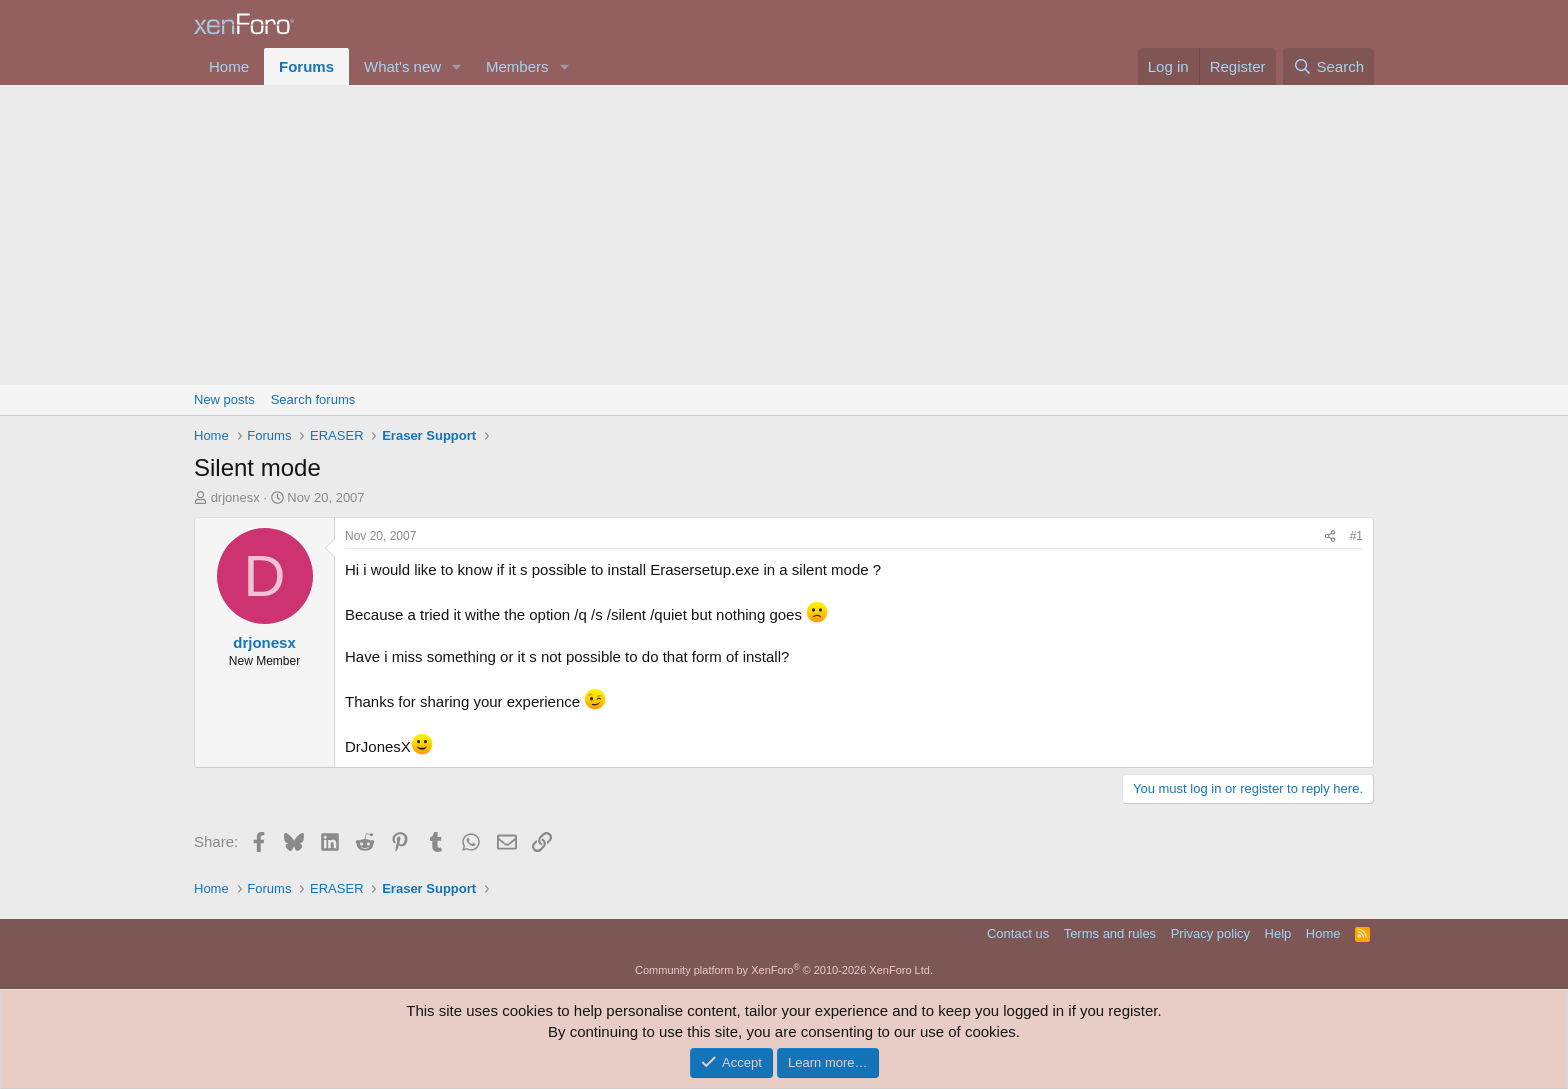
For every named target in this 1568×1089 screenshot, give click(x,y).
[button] (457, 66)
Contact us (1018, 933)
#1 (1356, 536)
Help (1278, 933)
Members (517, 66)
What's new (402, 66)
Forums (306, 66)
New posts (224, 399)
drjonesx (235, 497)
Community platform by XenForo (784, 970)
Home (229, 66)
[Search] (1328, 66)
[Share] (1330, 536)
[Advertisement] (784, 235)
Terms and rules (1110, 933)
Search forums (313, 399)
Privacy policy (1210, 933)
